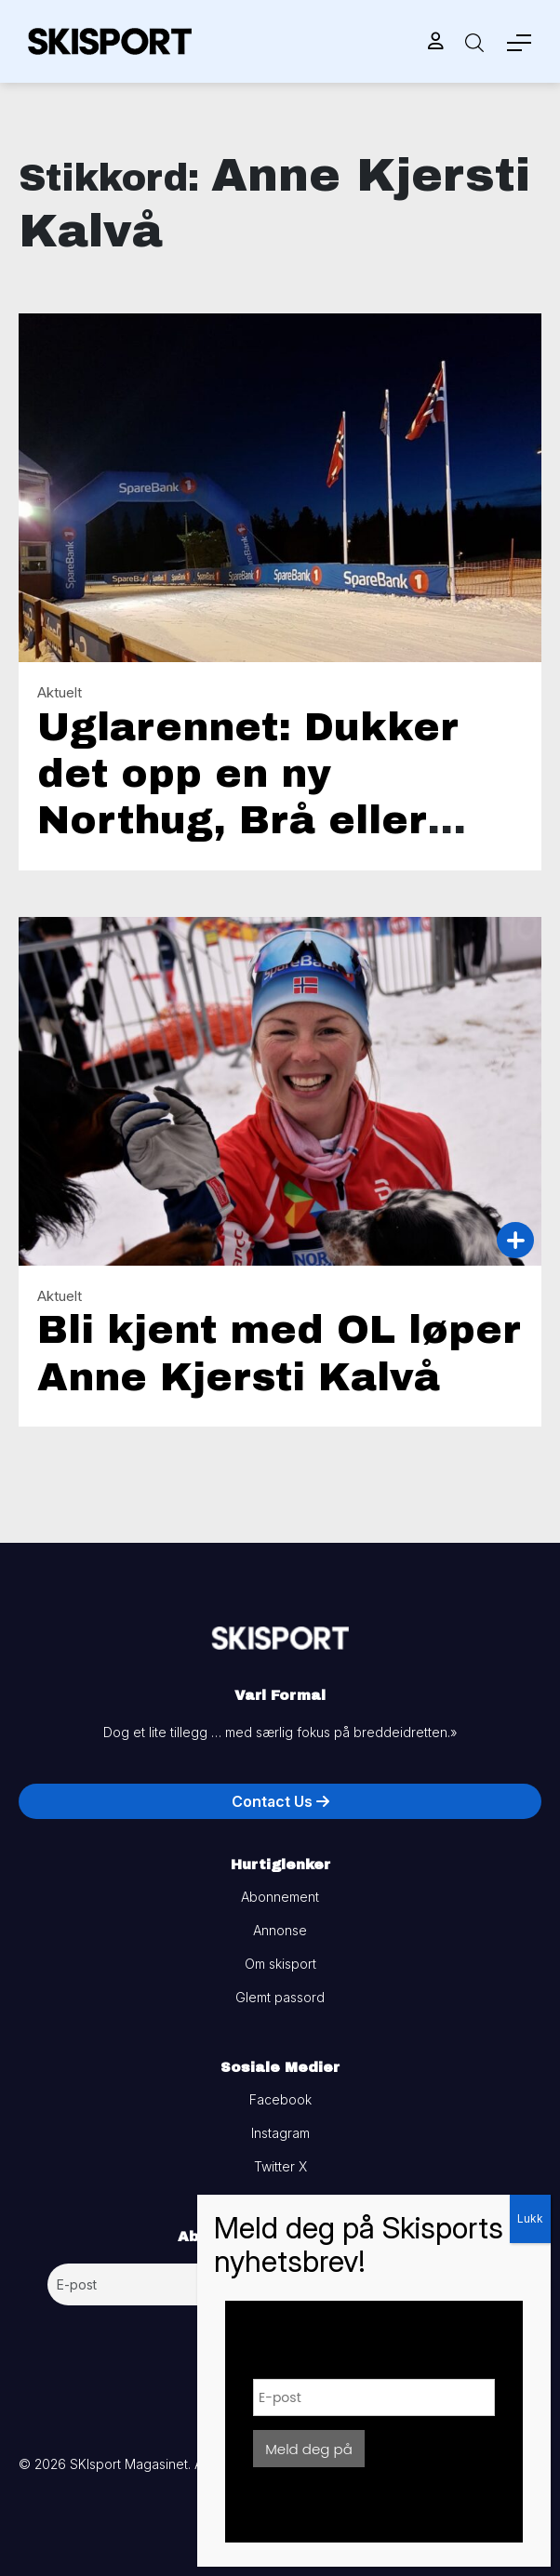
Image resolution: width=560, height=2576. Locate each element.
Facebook (280, 2099)
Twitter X (280, 2166)
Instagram (280, 2133)
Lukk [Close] (530, 2218)
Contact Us (280, 1801)
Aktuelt (59, 692)
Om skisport (280, 1964)
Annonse (280, 1930)
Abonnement (280, 1897)
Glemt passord (280, 1997)
